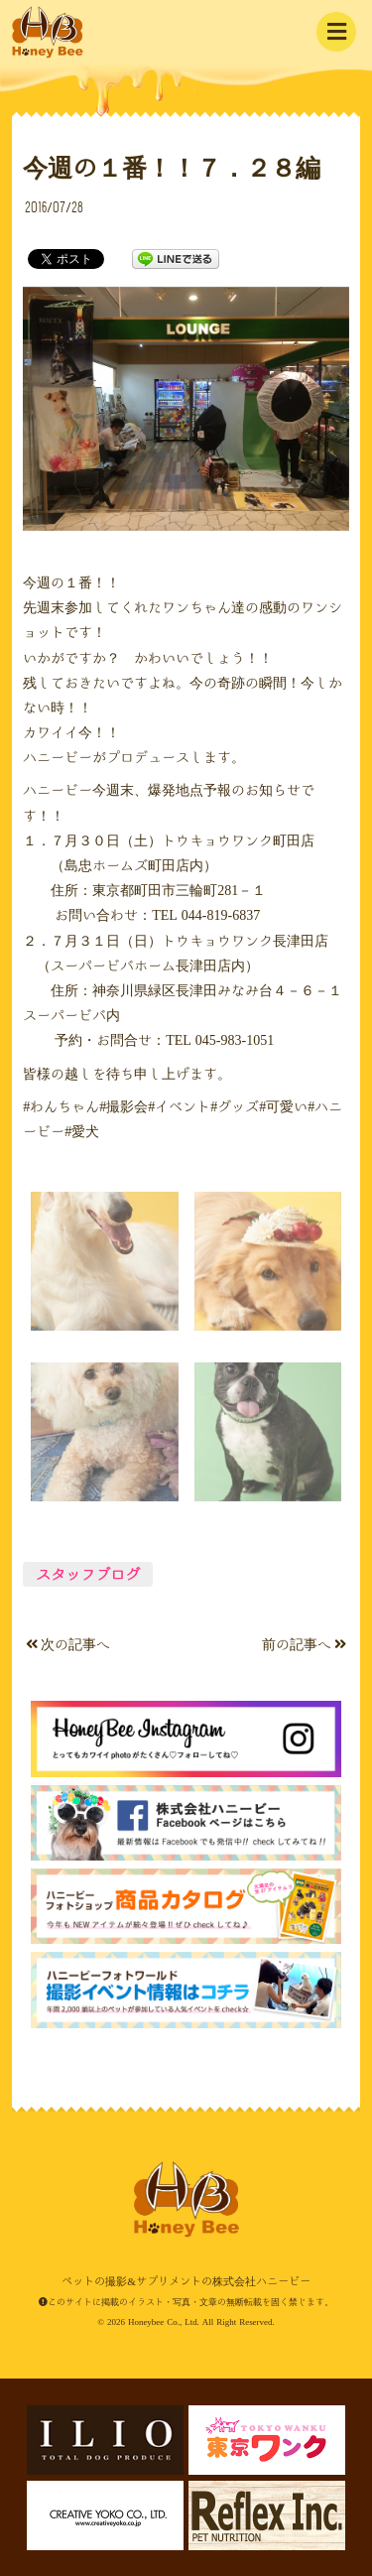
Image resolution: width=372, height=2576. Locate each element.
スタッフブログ (88, 1574)
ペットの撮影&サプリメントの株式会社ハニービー (47, 32)
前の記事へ (304, 1644)
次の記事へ (68, 1644)
